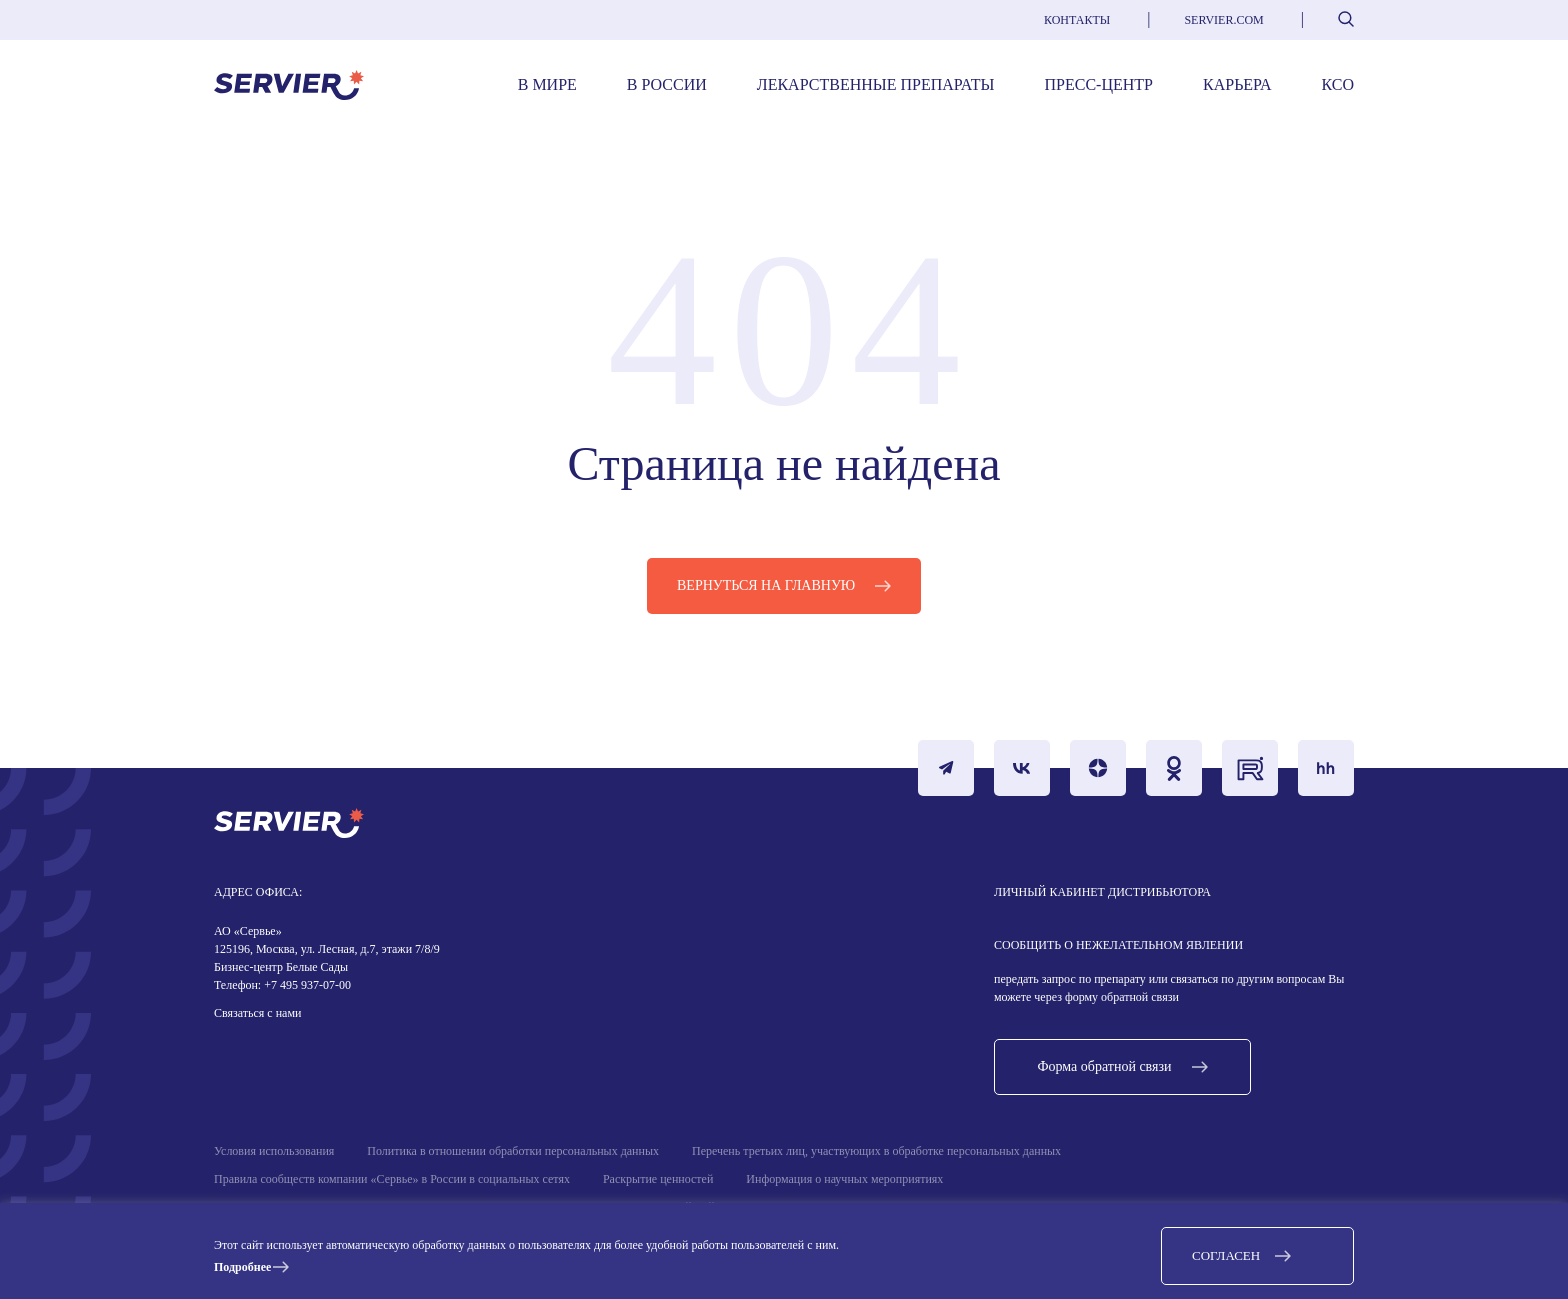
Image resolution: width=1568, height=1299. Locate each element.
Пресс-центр (1099, 85)
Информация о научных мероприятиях (844, 1179)
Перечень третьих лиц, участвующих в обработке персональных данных (876, 1151)
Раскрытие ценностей (658, 1179)
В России (667, 85)
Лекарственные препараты (876, 85)
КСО (1338, 85)
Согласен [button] (1226, 1255)
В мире (547, 85)
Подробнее (242, 1267)
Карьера (1237, 85)
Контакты (1077, 20)
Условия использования (274, 1151)
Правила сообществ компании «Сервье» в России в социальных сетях (392, 1179)
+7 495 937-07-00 (306, 985)
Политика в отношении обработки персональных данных (513, 1151)
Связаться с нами (257, 1013)
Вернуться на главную (766, 585)
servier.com (1223, 20)
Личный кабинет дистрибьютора (1102, 892)
